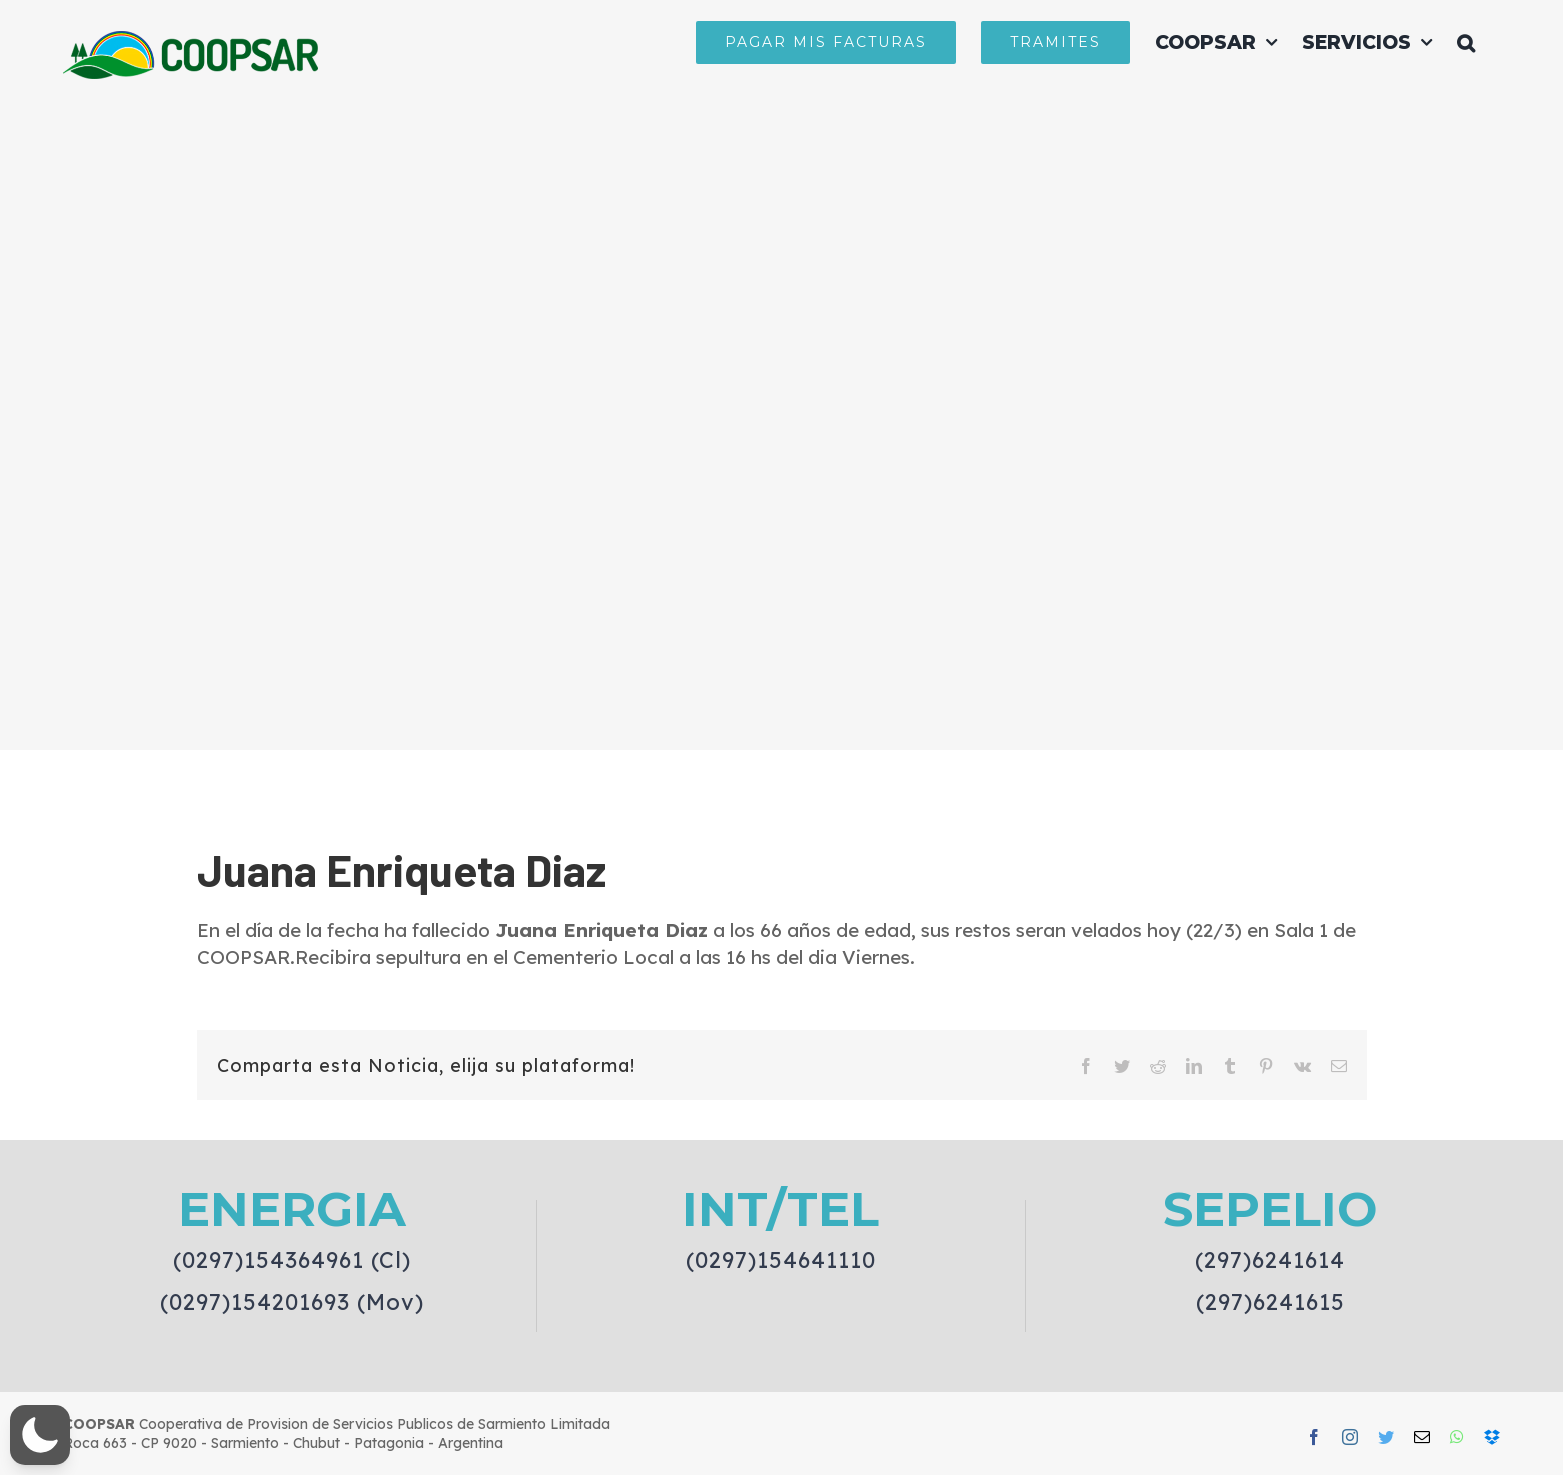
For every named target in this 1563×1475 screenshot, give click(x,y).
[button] (1466, 42)
